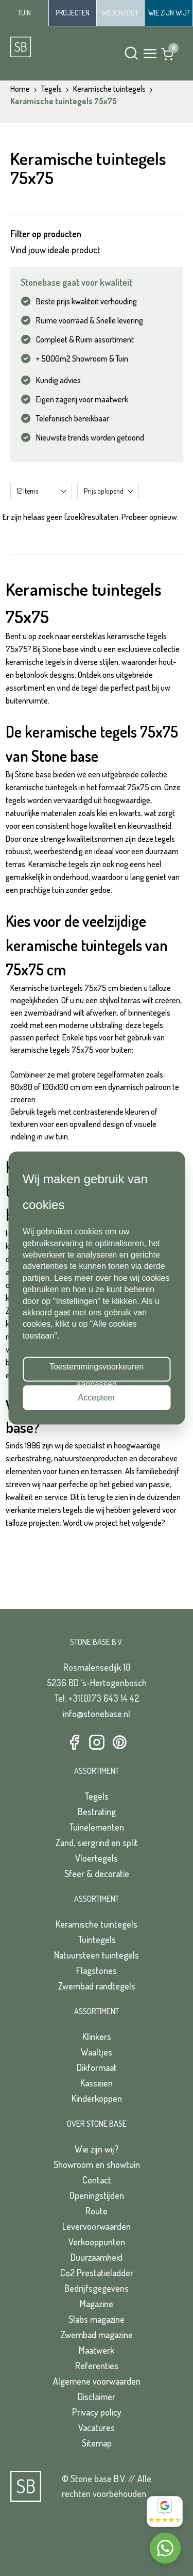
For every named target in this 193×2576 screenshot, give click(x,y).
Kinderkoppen (97, 2098)
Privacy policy (96, 2412)
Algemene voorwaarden (97, 2381)
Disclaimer (96, 2396)
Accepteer (96, 1397)
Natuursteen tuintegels (96, 1955)
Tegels (96, 1796)
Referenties (96, 2365)
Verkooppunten (96, 2241)
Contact (96, 2180)
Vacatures (96, 2427)
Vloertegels (96, 1858)
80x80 (21, 1087)
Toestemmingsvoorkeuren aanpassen (96, 1372)
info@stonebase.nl (96, 1713)
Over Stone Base (97, 2123)
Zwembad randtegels (96, 1986)
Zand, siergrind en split (97, 1842)
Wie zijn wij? (96, 2149)
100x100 (55, 1087)
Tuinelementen (96, 1827)
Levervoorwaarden (96, 2226)
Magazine (96, 2303)
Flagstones (96, 1970)
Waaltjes (96, 2052)
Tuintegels (97, 1939)
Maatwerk (96, 2350)
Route (96, 2210)
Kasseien (96, 2083)
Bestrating (97, 1811)
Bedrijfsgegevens (96, 2288)
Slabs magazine (96, 2319)
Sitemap (97, 2443)
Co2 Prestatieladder (96, 2272)
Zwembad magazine (97, 2334)
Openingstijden (96, 2195)
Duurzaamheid (96, 2257)
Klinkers (96, 2036)
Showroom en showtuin (97, 2164)
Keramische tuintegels (96, 1924)
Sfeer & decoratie (96, 1873)
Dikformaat (97, 2067)
